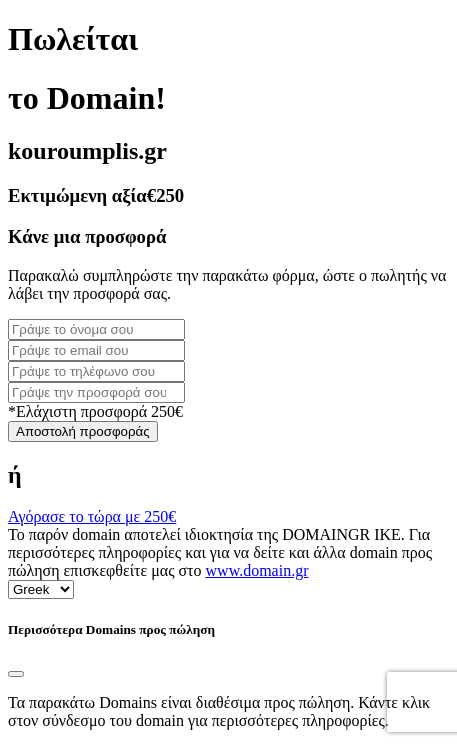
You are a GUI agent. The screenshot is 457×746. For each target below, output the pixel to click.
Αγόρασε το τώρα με (92, 516)
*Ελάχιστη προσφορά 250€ (95, 411)
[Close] (16, 674)
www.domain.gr (257, 570)
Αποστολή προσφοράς (83, 431)
